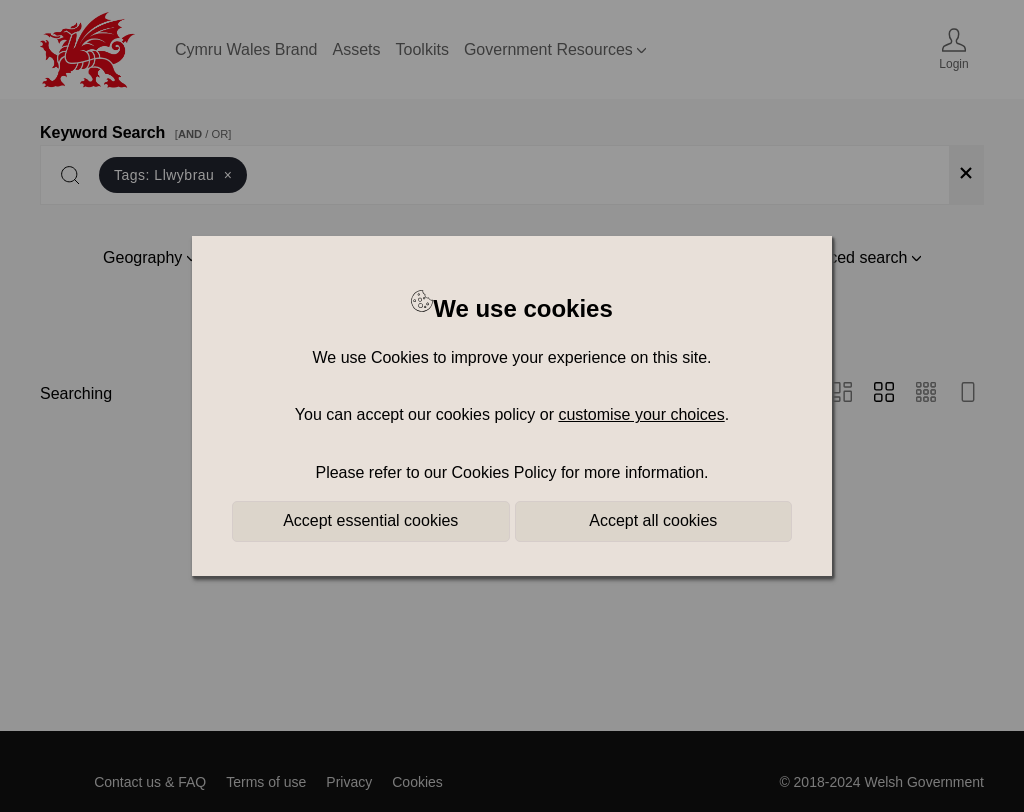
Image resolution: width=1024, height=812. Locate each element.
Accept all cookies (653, 520)
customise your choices (641, 414)
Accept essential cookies (370, 520)
